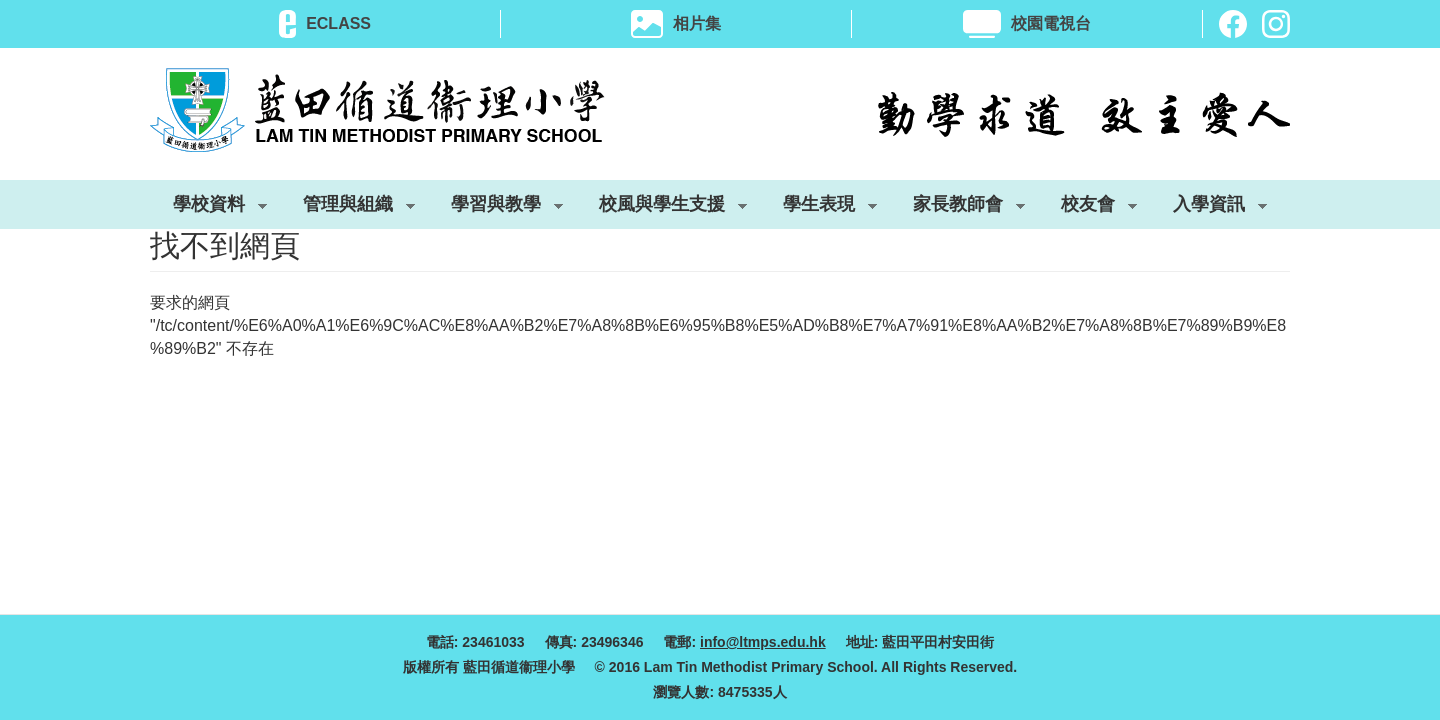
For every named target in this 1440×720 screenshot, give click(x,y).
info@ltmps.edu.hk (763, 642)
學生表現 (818, 208)
